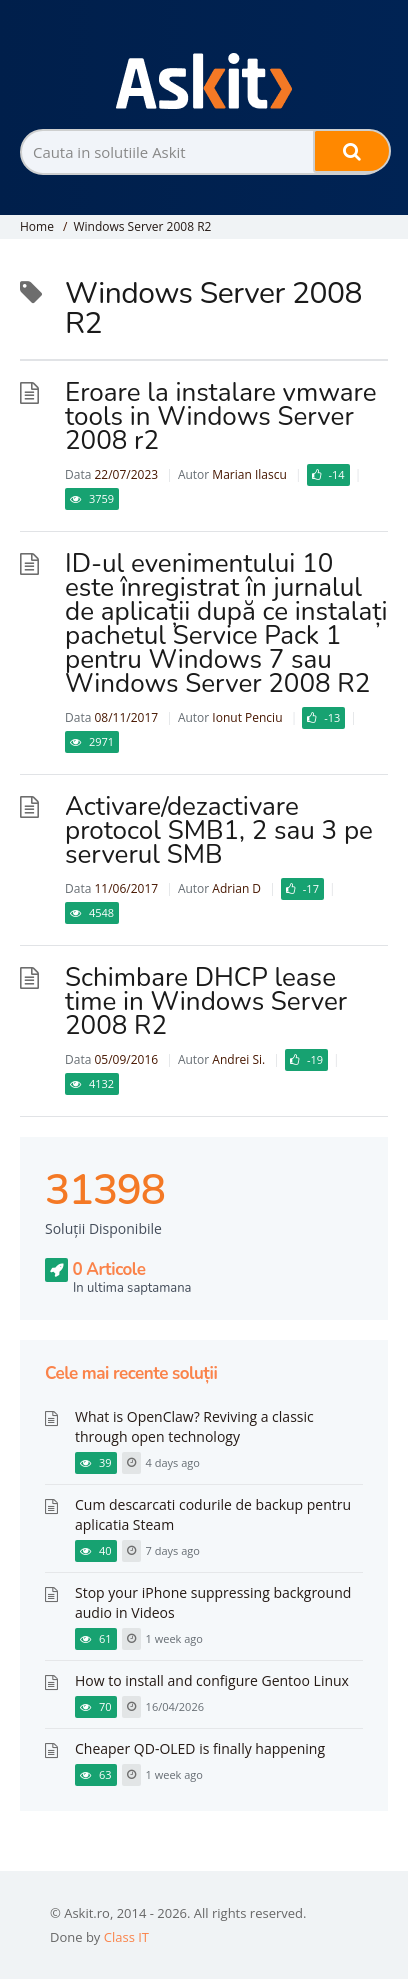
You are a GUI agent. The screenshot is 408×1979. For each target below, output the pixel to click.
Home (37, 226)
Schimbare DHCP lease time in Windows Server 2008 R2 (206, 1001)
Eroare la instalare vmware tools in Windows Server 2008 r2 (221, 416)
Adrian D (236, 888)
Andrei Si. (238, 1059)
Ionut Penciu (247, 717)
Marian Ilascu (249, 474)
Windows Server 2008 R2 (142, 226)
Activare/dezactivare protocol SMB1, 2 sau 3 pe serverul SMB (219, 830)
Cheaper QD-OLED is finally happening (200, 1748)
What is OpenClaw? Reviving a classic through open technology (194, 1426)
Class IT (126, 1937)
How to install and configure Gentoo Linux (212, 1680)
